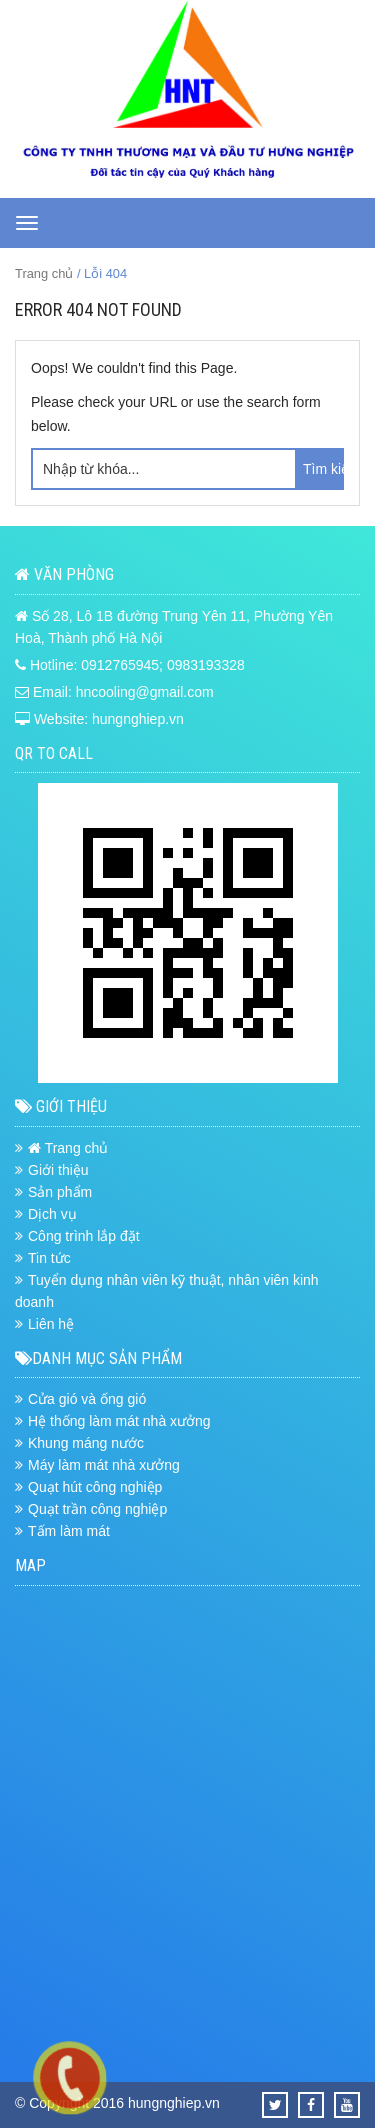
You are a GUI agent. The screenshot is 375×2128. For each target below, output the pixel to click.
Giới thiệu (58, 1170)
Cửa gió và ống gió (87, 1399)
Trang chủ (44, 273)
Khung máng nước (86, 1443)
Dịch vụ (52, 1214)
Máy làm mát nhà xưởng (104, 1465)
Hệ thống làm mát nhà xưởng (119, 1421)
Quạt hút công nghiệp (95, 1487)
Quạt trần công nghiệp (97, 1509)
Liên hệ (51, 1324)
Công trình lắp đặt (84, 1236)
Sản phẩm (60, 1192)
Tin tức (49, 1258)
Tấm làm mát (69, 1531)
